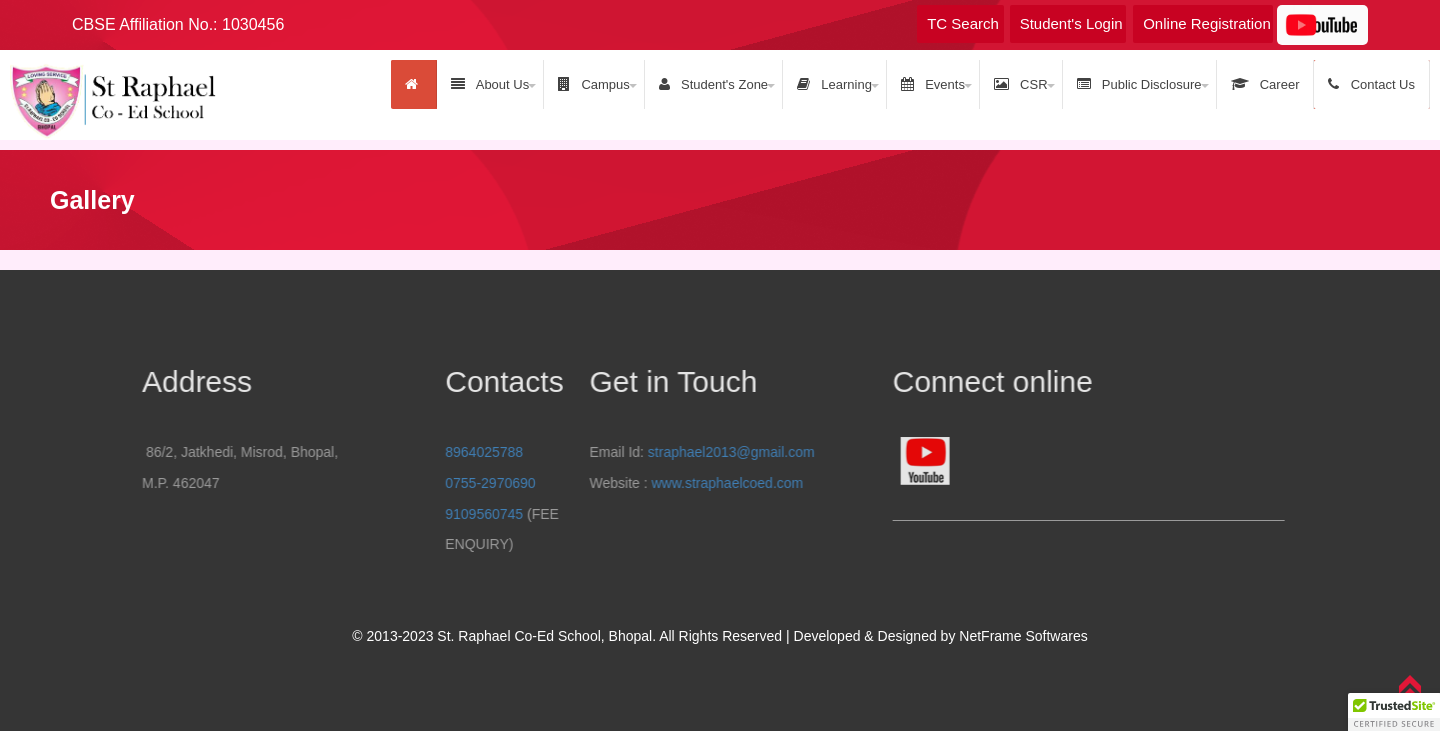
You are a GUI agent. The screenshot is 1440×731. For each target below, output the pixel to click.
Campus (594, 84)
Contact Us (1371, 84)
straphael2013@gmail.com (584, 452)
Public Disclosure (1139, 84)
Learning (834, 84)
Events (933, 84)
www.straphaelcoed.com (580, 483)
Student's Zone (713, 84)
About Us (490, 84)
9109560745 (582, 514)
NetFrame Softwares (1023, 636)
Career (1265, 84)
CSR (1021, 84)
